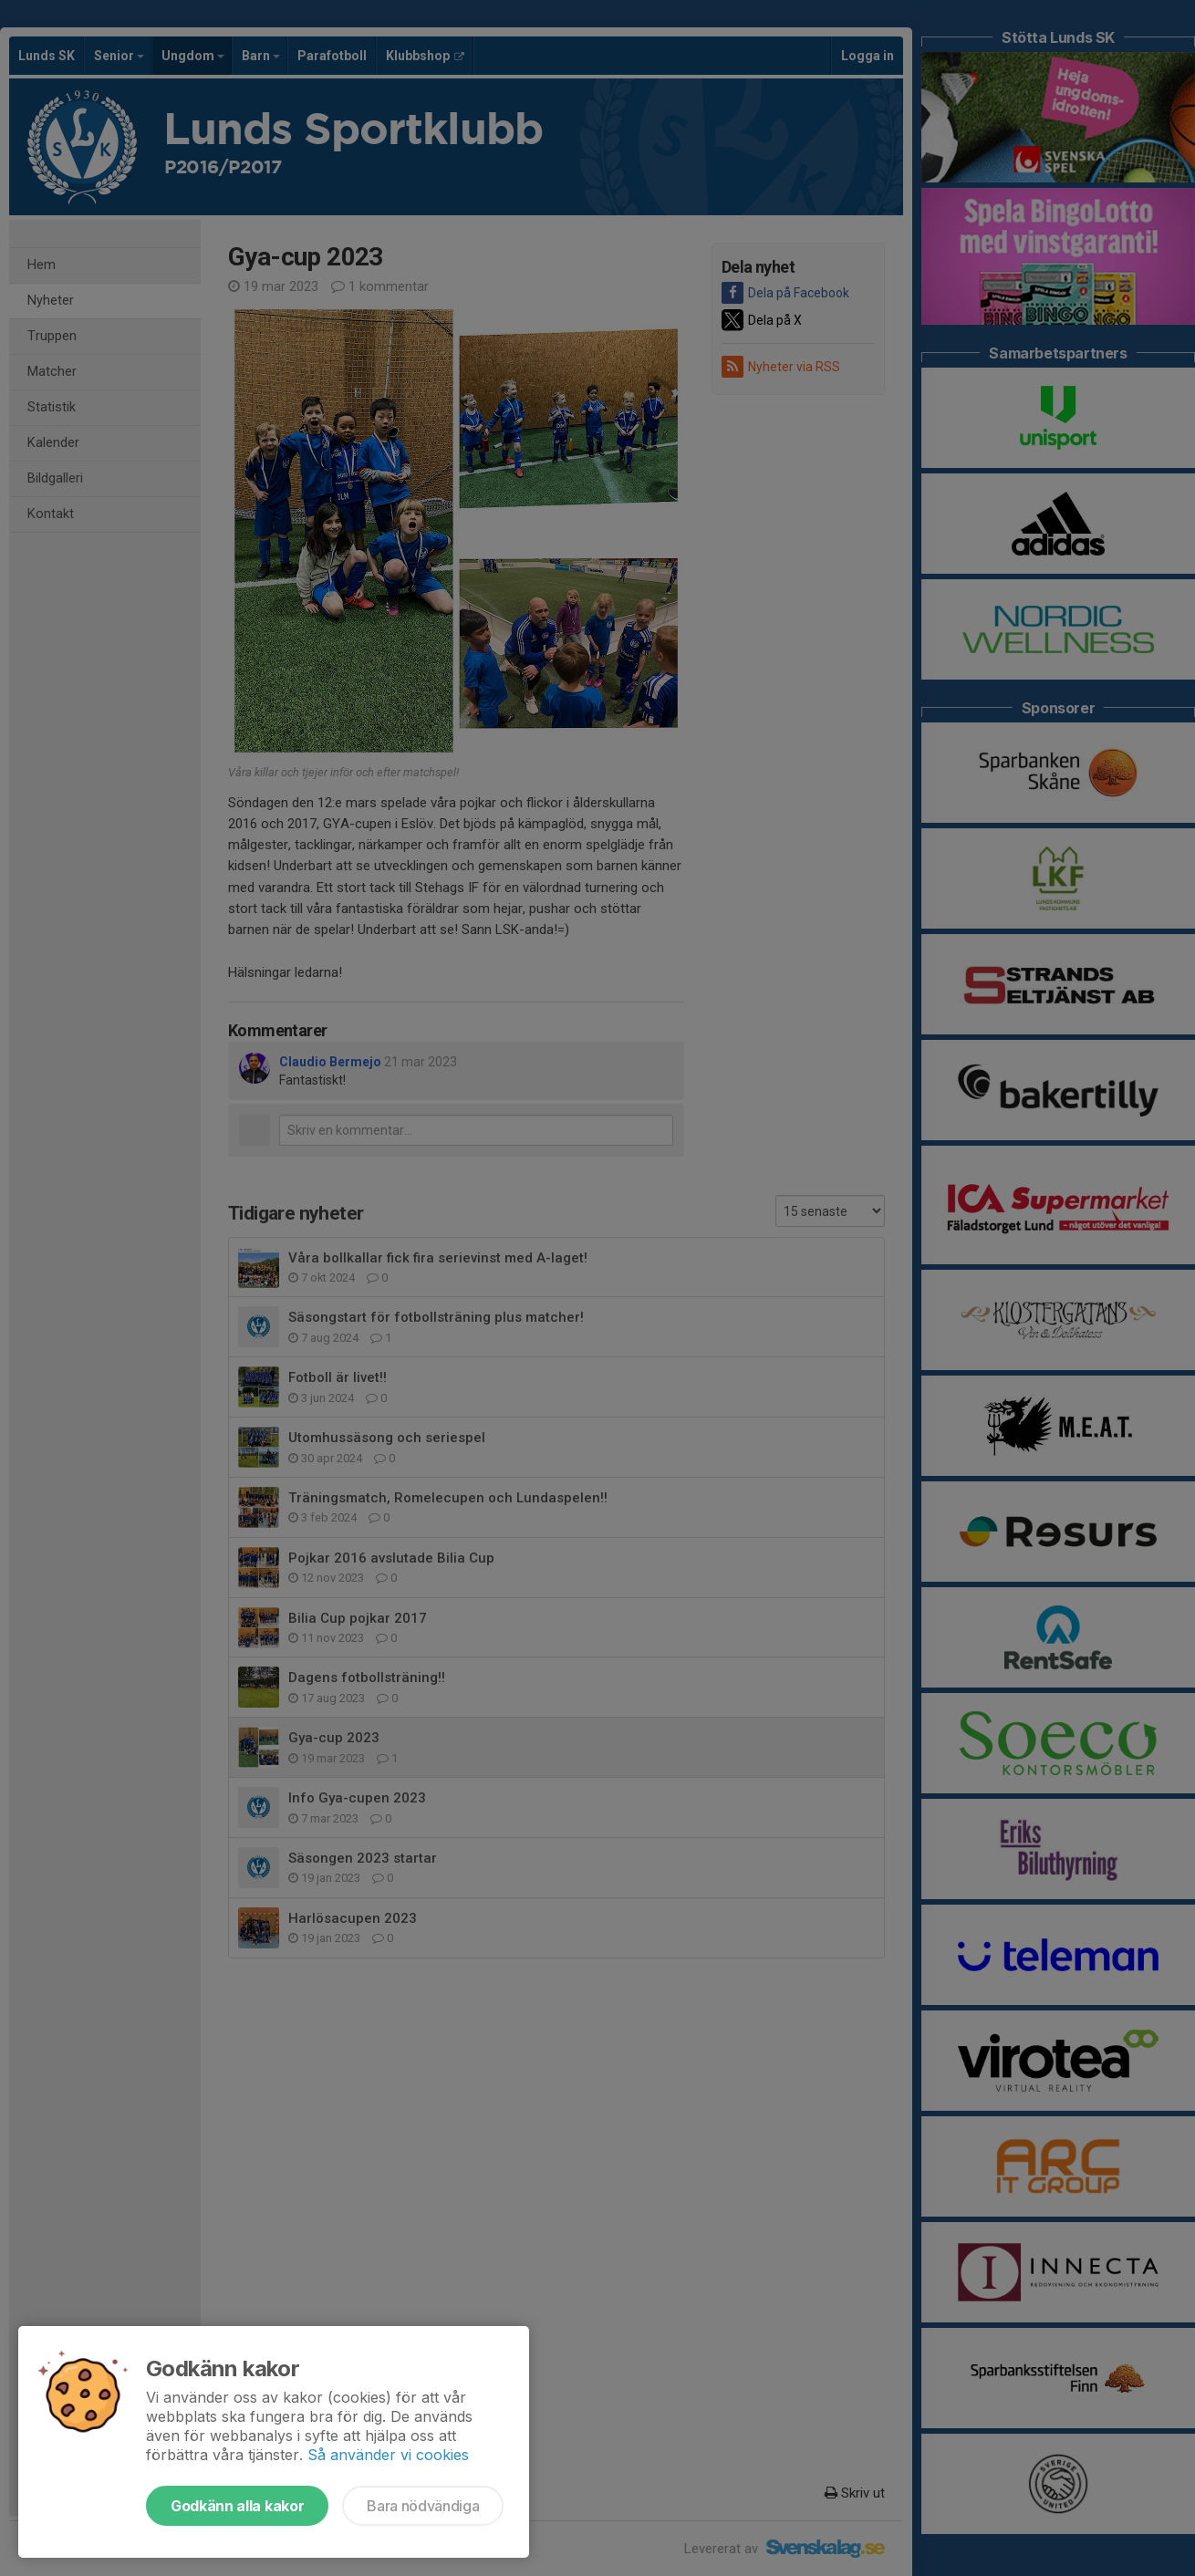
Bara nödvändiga (423, 2506)
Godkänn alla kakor (237, 2506)
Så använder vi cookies (388, 2455)
